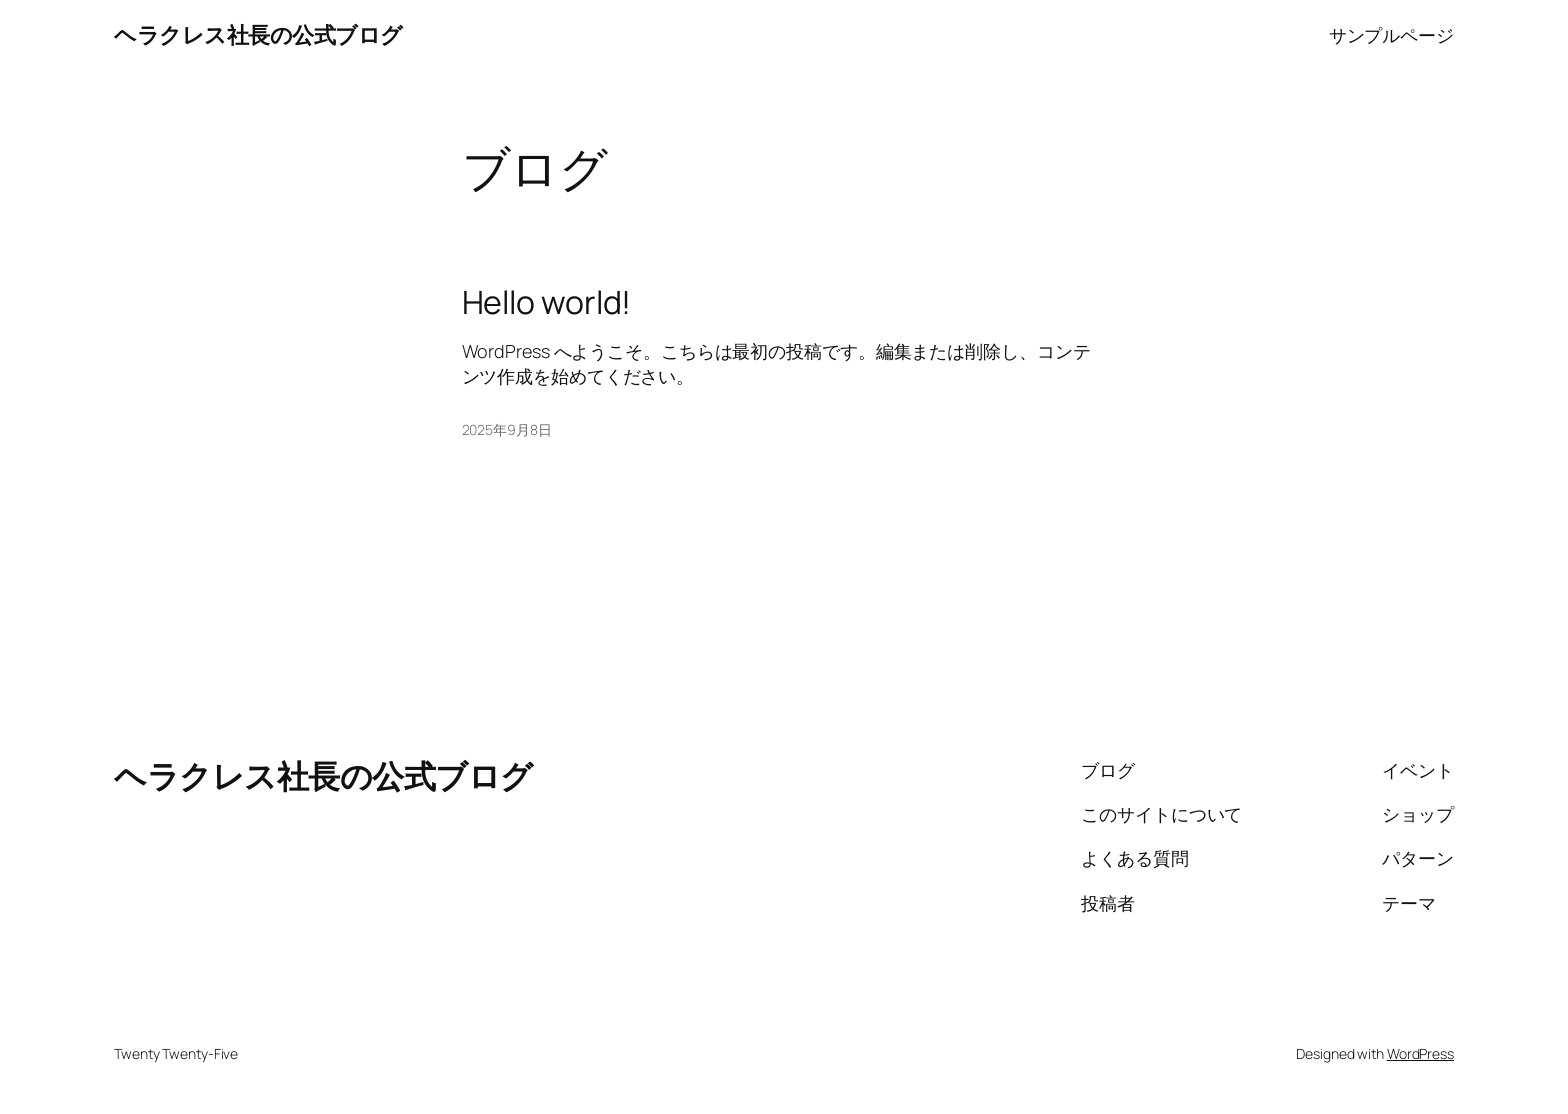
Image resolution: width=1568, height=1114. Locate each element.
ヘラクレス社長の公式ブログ (258, 35)
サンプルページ (1391, 35)
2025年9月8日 (507, 429)
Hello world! (547, 302)
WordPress (1420, 1053)
